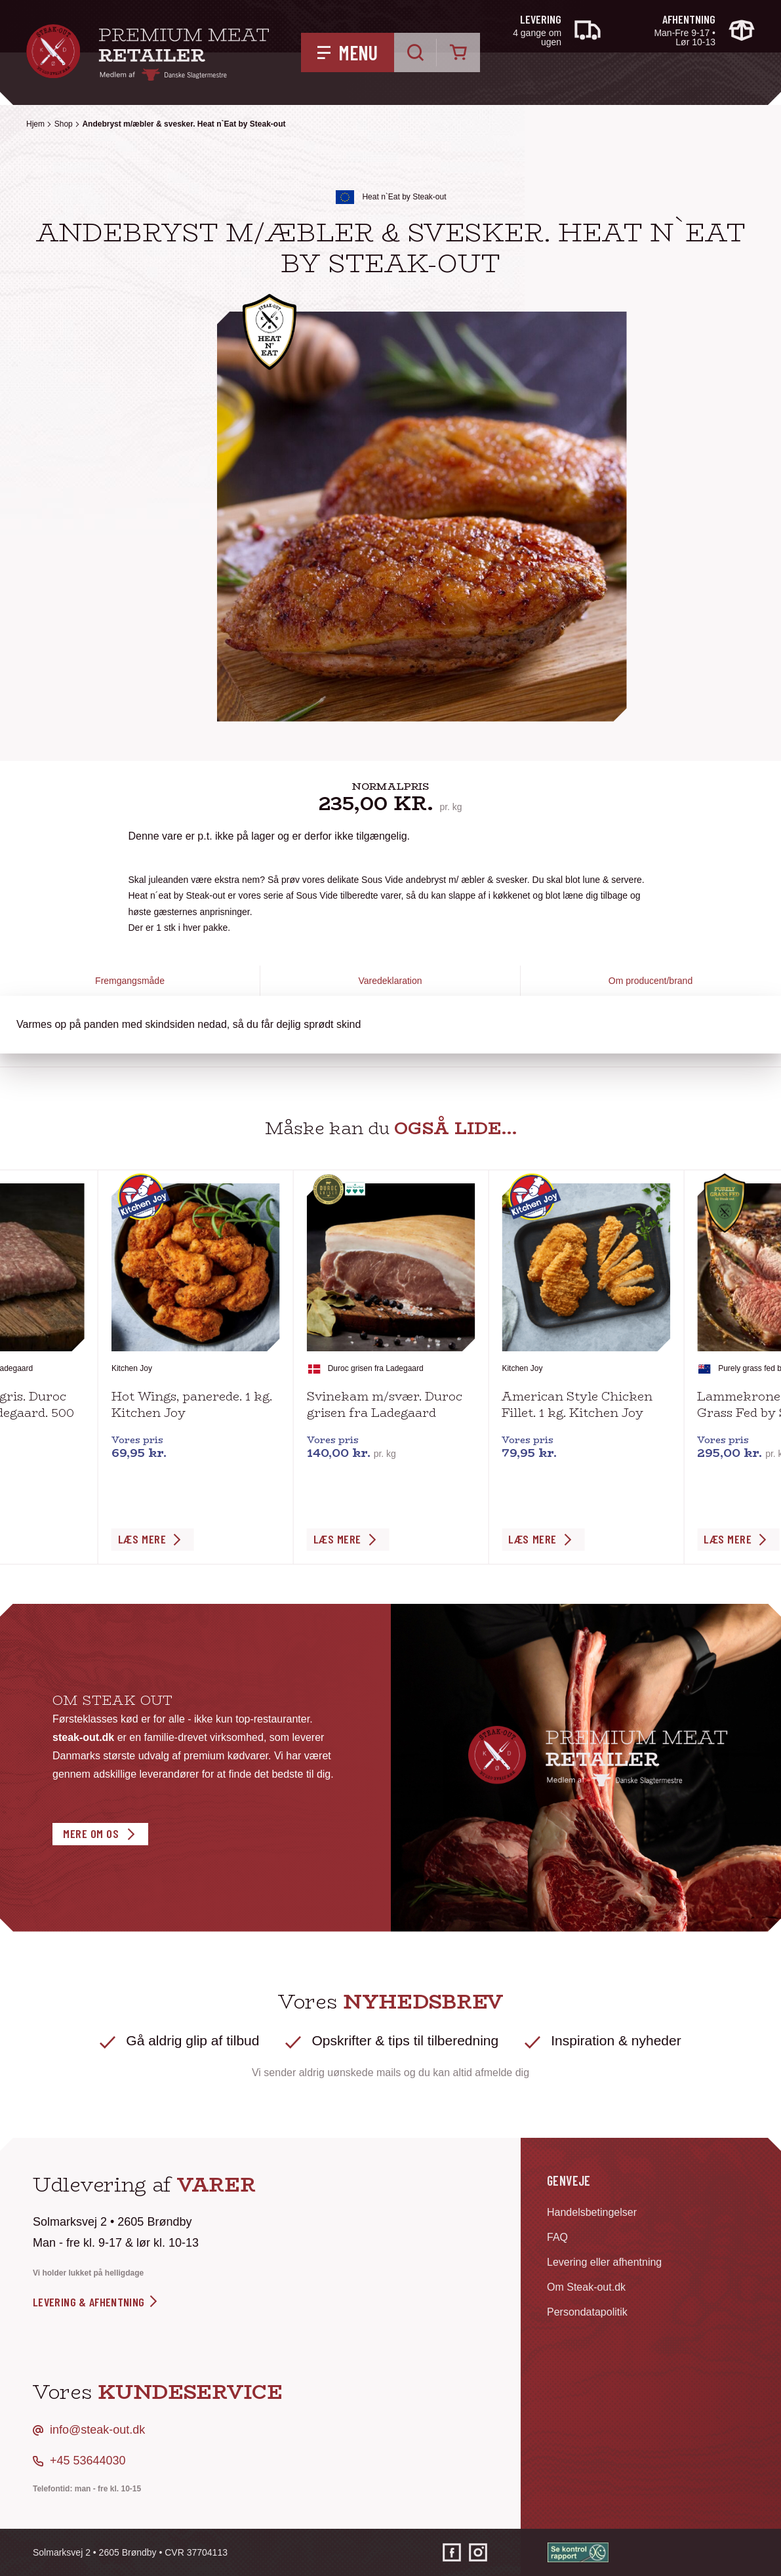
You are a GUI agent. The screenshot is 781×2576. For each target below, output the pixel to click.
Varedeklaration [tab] (390, 980)
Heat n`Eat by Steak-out (404, 196)
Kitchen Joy (131, 1368)
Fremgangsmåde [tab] (130, 980)
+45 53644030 (88, 2460)
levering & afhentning (96, 2302)
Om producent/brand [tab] (650, 980)
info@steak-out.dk (97, 2429)
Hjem (35, 124)
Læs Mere (142, 1539)
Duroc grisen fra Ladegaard (376, 1368)
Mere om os (91, 1833)
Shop (63, 124)
